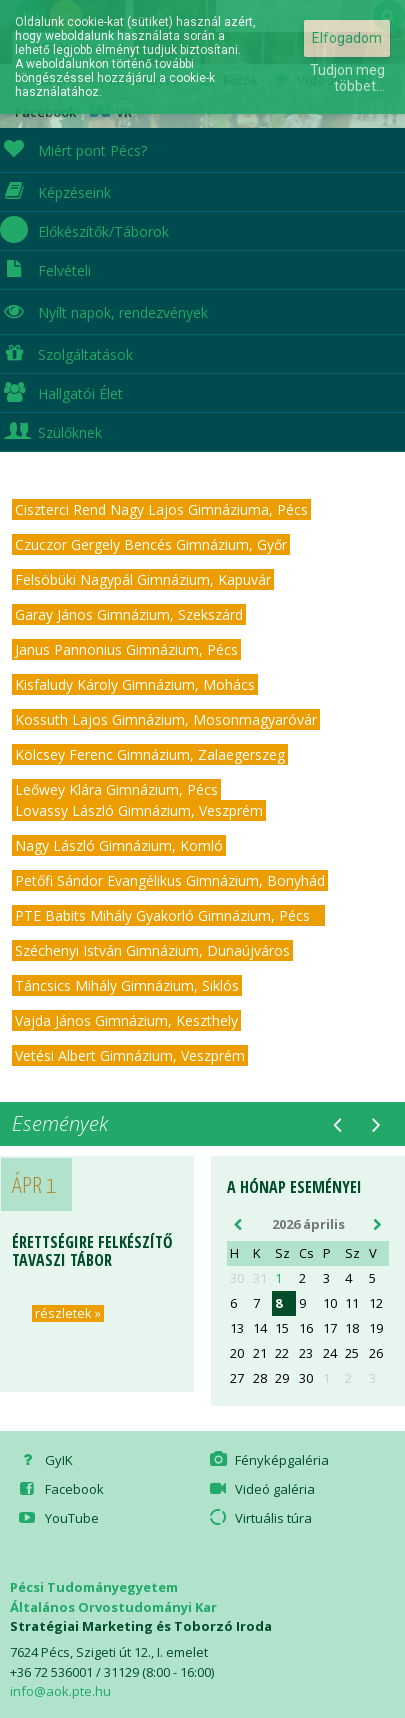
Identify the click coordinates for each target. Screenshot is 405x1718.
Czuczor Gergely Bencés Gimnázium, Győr (151, 544)
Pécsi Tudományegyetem (94, 1587)
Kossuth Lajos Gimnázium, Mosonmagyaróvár (166, 719)
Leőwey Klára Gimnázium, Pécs (116, 789)
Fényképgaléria (268, 1460)
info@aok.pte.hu (60, 1691)
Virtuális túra (259, 1518)
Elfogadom (347, 38)
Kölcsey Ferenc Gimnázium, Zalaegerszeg (150, 754)
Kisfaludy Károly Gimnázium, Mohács (135, 684)
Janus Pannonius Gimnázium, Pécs (126, 649)
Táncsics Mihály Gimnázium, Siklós (127, 985)
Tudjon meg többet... (347, 78)
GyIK (44, 1460)
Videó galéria (261, 1489)
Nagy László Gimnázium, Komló (119, 845)
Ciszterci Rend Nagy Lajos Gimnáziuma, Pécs (161, 509)
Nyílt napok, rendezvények (104, 310)
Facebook (59, 1489)
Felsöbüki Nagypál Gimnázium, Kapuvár (143, 579)
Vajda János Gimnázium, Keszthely (126, 1020)
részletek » (68, 1313)
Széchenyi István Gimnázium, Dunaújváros (152, 950)
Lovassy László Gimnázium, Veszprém (139, 810)
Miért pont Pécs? (73, 148)
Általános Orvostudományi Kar (113, 1607)
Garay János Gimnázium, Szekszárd (129, 614)
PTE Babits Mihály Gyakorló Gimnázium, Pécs (168, 915)
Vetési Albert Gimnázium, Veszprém (130, 1055)
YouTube (57, 1518)
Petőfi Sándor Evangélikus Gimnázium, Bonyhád (170, 880)
